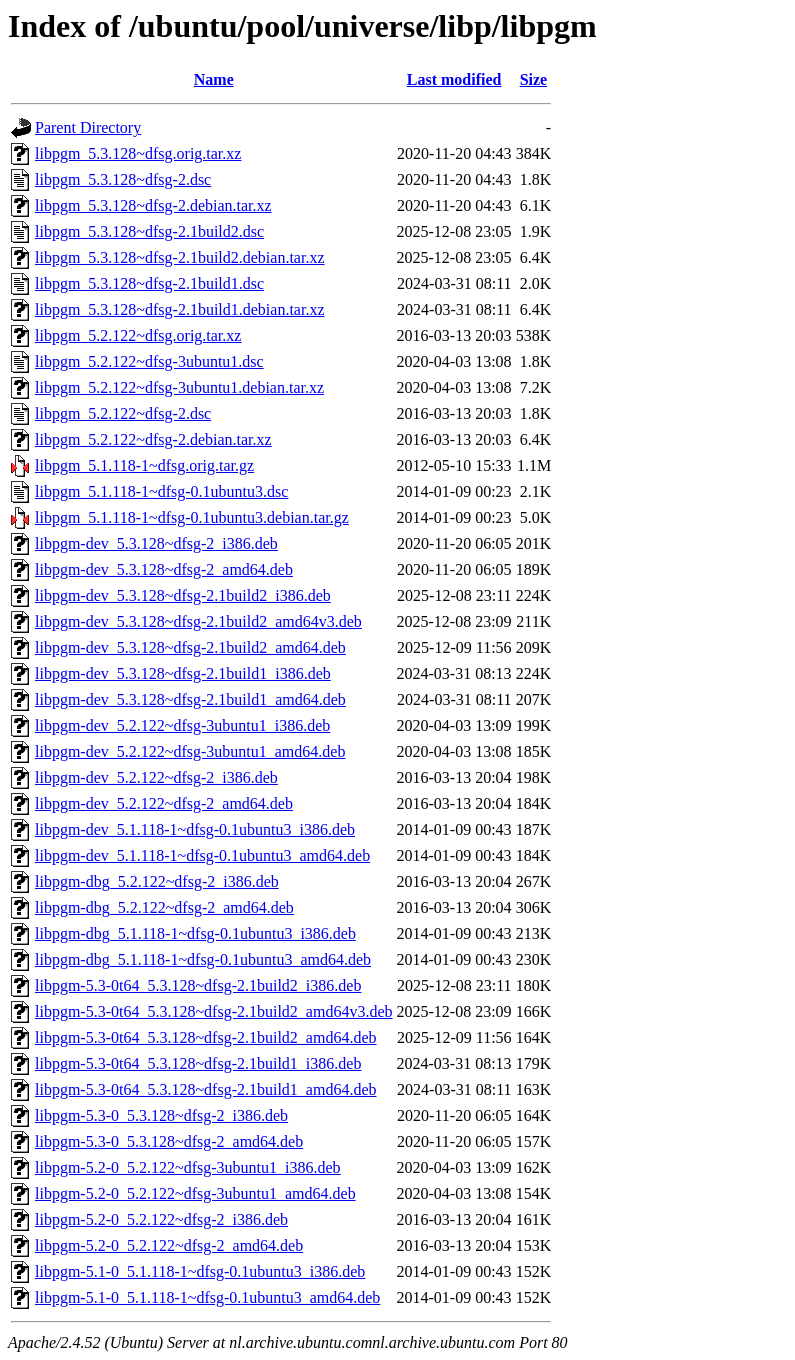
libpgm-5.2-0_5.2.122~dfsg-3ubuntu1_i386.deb (188, 1167)
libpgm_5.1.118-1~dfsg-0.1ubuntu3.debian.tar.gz (192, 517)
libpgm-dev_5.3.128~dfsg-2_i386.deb (156, 543)
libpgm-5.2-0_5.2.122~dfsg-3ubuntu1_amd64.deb (195, 1193)
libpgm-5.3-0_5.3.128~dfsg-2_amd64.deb (169, 1141)
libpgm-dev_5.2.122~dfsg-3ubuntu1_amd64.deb (190, 751)
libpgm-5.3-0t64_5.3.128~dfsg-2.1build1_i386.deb (198, 1063)
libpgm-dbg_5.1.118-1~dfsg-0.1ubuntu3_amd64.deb (203, 959)
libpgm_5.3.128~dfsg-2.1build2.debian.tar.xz (180, 257)
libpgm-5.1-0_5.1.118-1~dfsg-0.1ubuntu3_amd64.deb (207, 1297)
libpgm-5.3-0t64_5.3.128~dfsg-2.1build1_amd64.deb (206, 1089)
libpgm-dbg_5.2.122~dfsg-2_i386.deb (157, 881)
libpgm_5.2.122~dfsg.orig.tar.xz (138, 335)
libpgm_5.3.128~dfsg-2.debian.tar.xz (153, 205)
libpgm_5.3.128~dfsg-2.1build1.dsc (149, 283)
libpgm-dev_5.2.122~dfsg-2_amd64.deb (164, 803)
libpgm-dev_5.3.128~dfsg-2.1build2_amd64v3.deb (198, 621)
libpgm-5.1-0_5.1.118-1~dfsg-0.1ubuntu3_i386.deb (200, 1271)
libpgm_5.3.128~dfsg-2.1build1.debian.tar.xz (180, 309)
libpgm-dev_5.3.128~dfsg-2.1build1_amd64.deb (190, 699)
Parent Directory (88, 127)
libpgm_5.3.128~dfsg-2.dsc (123, 179)
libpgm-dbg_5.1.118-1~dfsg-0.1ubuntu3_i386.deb (195, 933)
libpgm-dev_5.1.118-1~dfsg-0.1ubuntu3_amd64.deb (202, 855)
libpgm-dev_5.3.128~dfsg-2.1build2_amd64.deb (190, 647)
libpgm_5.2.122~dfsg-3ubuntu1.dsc (149, 361)
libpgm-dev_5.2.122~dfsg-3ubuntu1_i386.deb (182, 725)
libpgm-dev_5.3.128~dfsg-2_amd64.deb (164, 569)
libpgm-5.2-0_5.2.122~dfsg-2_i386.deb (161, 1219)
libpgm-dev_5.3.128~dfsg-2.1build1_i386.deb (183, 673)
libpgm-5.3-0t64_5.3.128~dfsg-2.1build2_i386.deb (198, 985)
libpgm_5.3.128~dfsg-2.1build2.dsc (149, 231)
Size (534, 79)
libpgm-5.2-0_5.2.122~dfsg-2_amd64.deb (169, 1245)
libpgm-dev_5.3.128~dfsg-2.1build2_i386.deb (183, 595)
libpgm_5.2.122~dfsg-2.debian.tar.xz (153, 439)
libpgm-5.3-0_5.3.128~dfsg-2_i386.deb (161, 1115)
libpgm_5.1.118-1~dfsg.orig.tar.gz (144, 465)
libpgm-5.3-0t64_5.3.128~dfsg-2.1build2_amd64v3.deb (214, 1011)
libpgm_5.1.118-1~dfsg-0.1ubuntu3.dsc (161, 491)
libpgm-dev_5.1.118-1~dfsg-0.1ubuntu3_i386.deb (195, 829)
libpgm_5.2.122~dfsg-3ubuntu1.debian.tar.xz (179, 387)
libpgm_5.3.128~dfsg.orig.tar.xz (138, 153)
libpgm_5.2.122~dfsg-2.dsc (123, 413)
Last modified (454, 79)
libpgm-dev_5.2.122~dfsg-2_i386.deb (156, 777)
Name (214, 79)
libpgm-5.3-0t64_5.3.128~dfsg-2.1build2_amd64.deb (206, 1037)
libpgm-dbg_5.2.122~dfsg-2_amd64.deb (164, 907)
